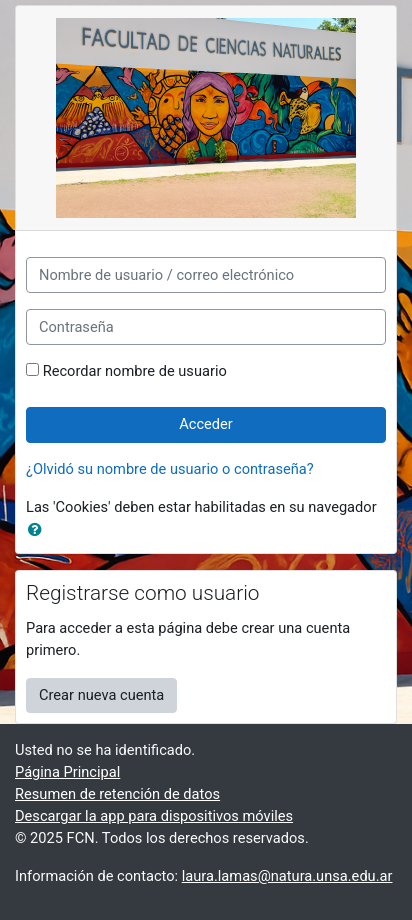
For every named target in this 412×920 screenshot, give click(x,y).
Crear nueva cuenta (101, 695)
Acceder (206, 424)
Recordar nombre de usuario (135, 371)
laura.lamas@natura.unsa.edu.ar (287, 876)
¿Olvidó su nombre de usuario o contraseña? (170, 469)
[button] (39, 531)
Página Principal (67, 772)
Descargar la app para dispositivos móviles (154, 816)
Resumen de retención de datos (117, 794)
